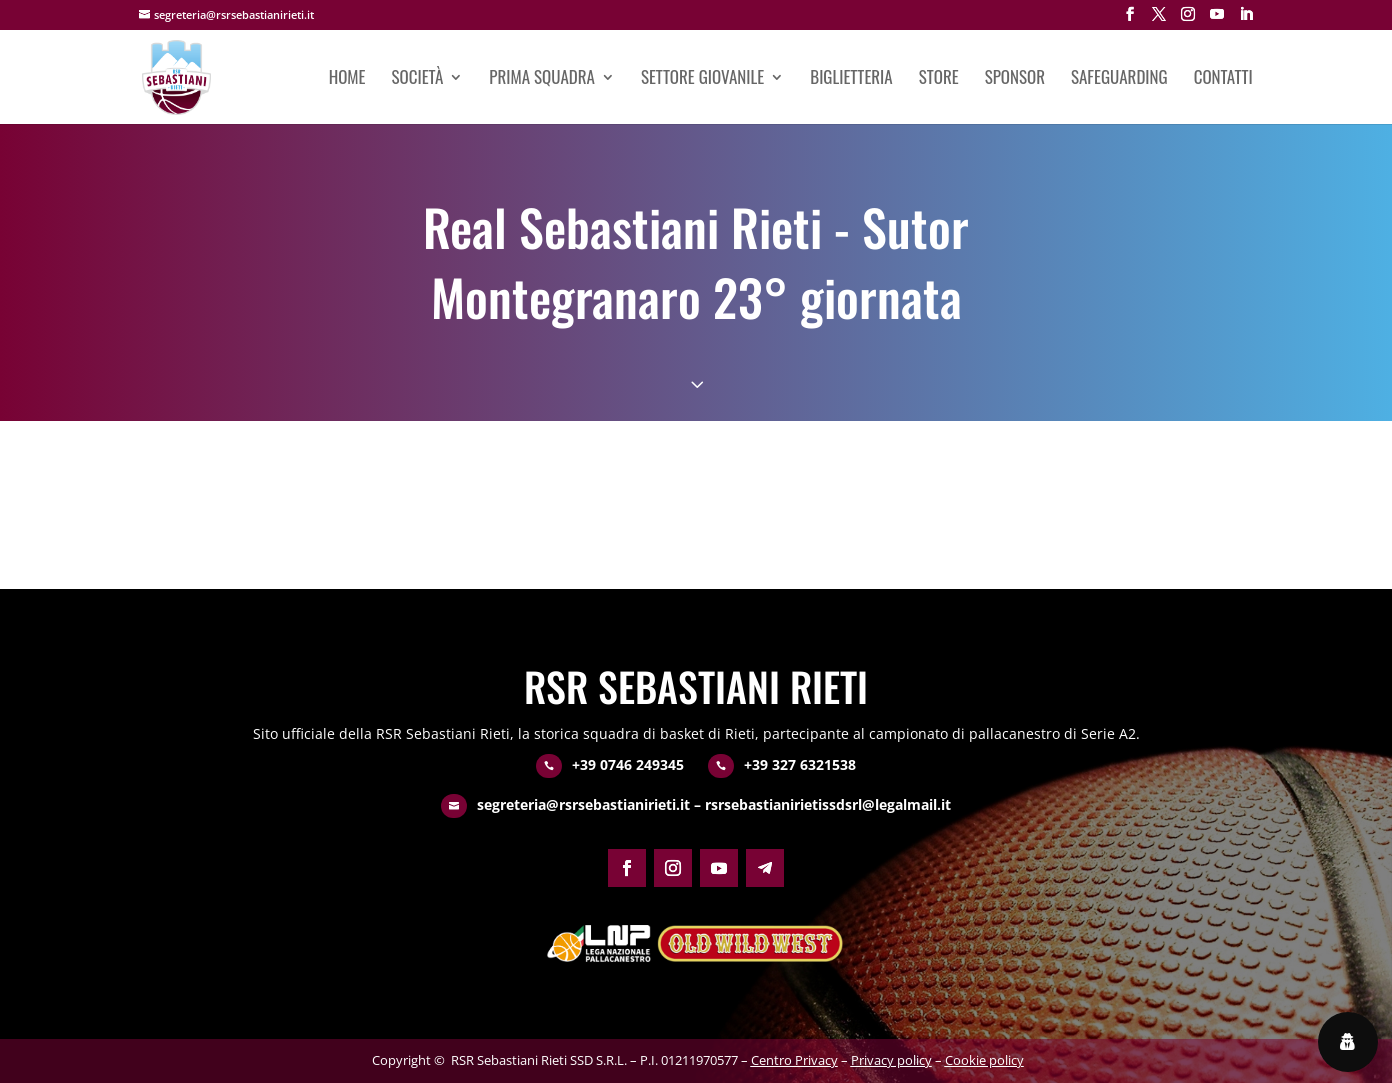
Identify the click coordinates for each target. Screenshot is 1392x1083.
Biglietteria (851, 79)
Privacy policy (891, 1060)
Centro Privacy (794, 1060)
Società (418, 79)
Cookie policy (984, 1060)
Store (939, 79)
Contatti (1223, 79)
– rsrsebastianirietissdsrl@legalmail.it (820, 804)
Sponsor (1015, 79)
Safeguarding (1119, 79)
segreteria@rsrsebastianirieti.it (583, 804)
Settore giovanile (702, 79)
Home (347, 79)
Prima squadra (542, 79)
